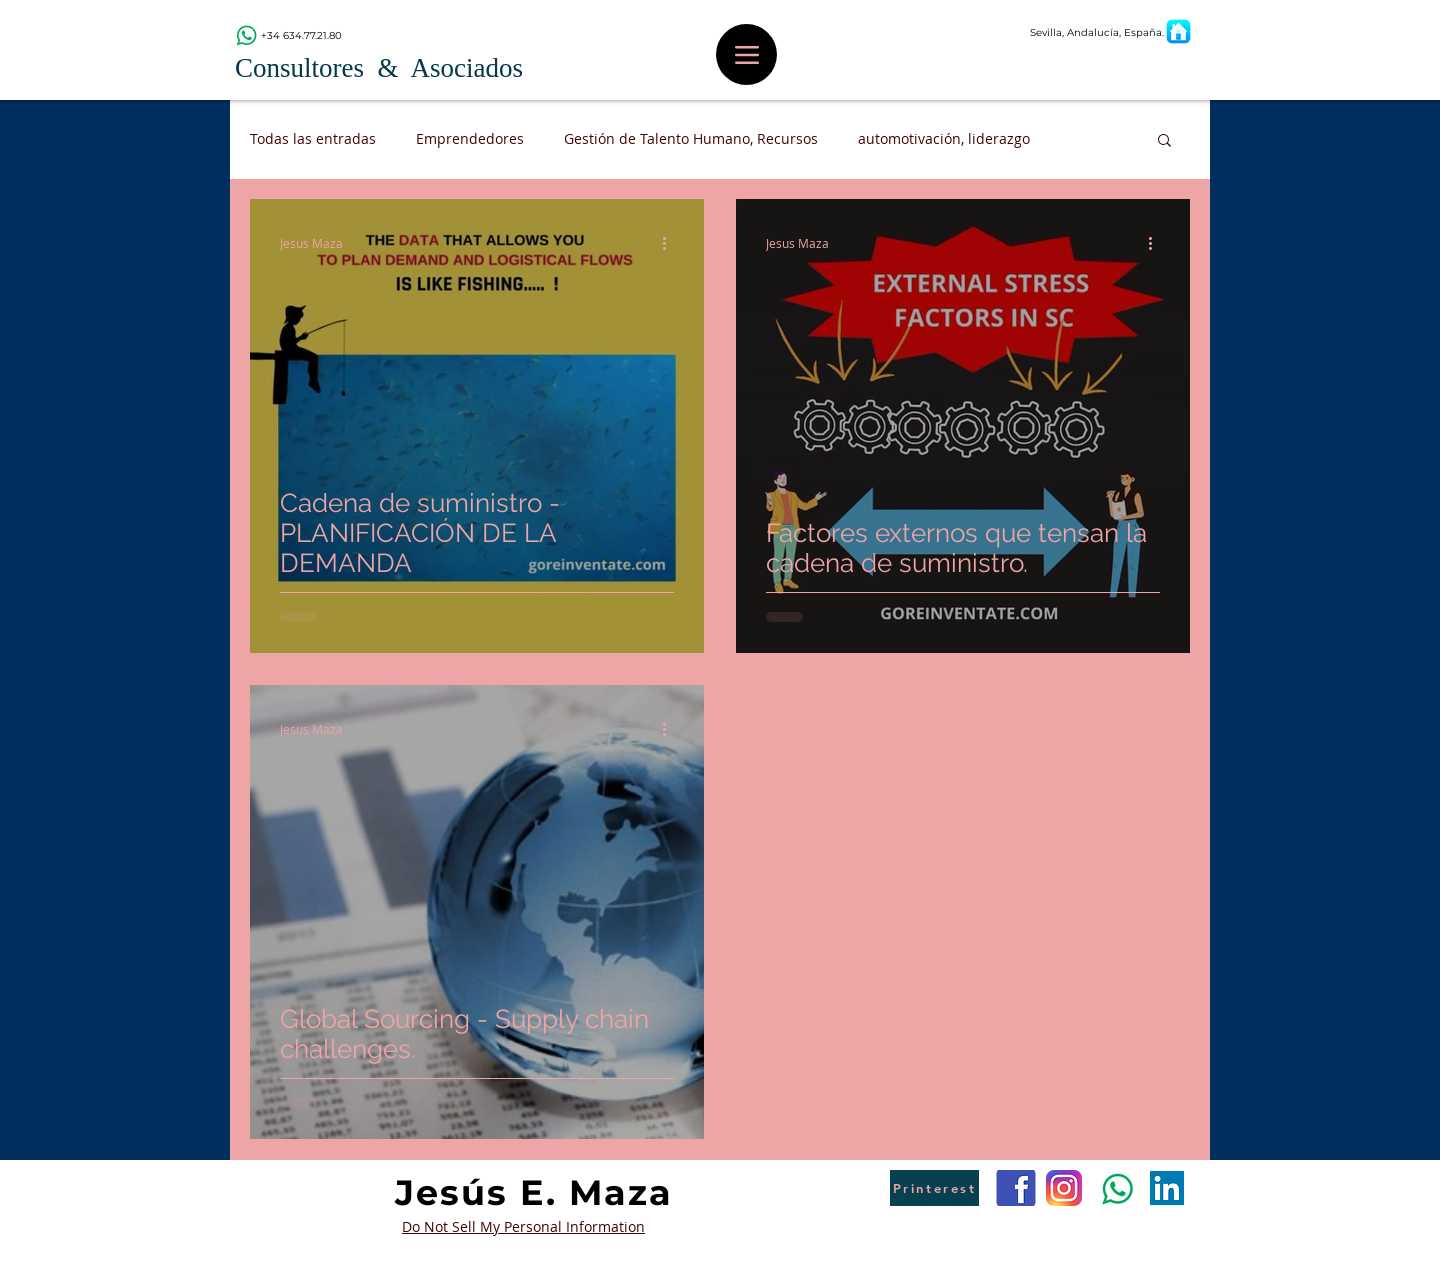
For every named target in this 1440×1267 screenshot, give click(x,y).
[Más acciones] (671, 243)
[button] (1164, 141)
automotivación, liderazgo (944, 138)
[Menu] (746, 54)
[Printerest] (934, 1188)
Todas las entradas (313, 138)
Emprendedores (470, 138)
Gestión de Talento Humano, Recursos (691, 138)
